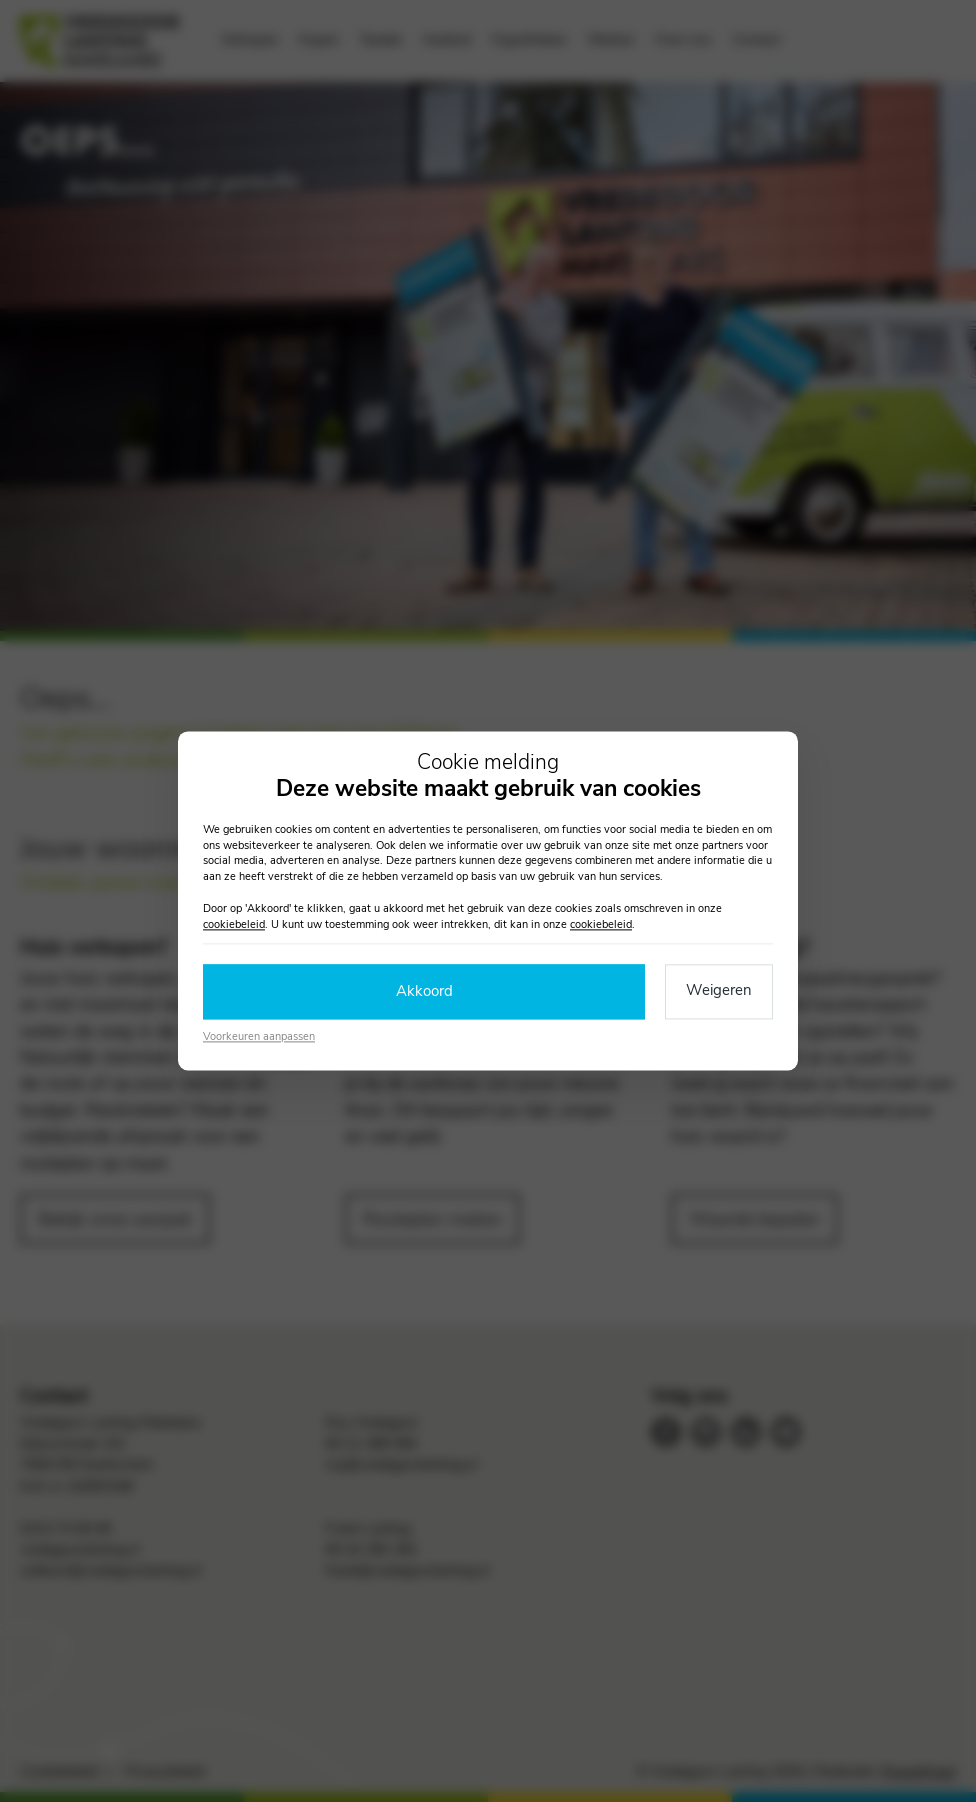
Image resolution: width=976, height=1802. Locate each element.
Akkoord (424, 992)
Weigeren (719, 991)
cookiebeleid (234, 924)
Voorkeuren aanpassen (259, 1036)
